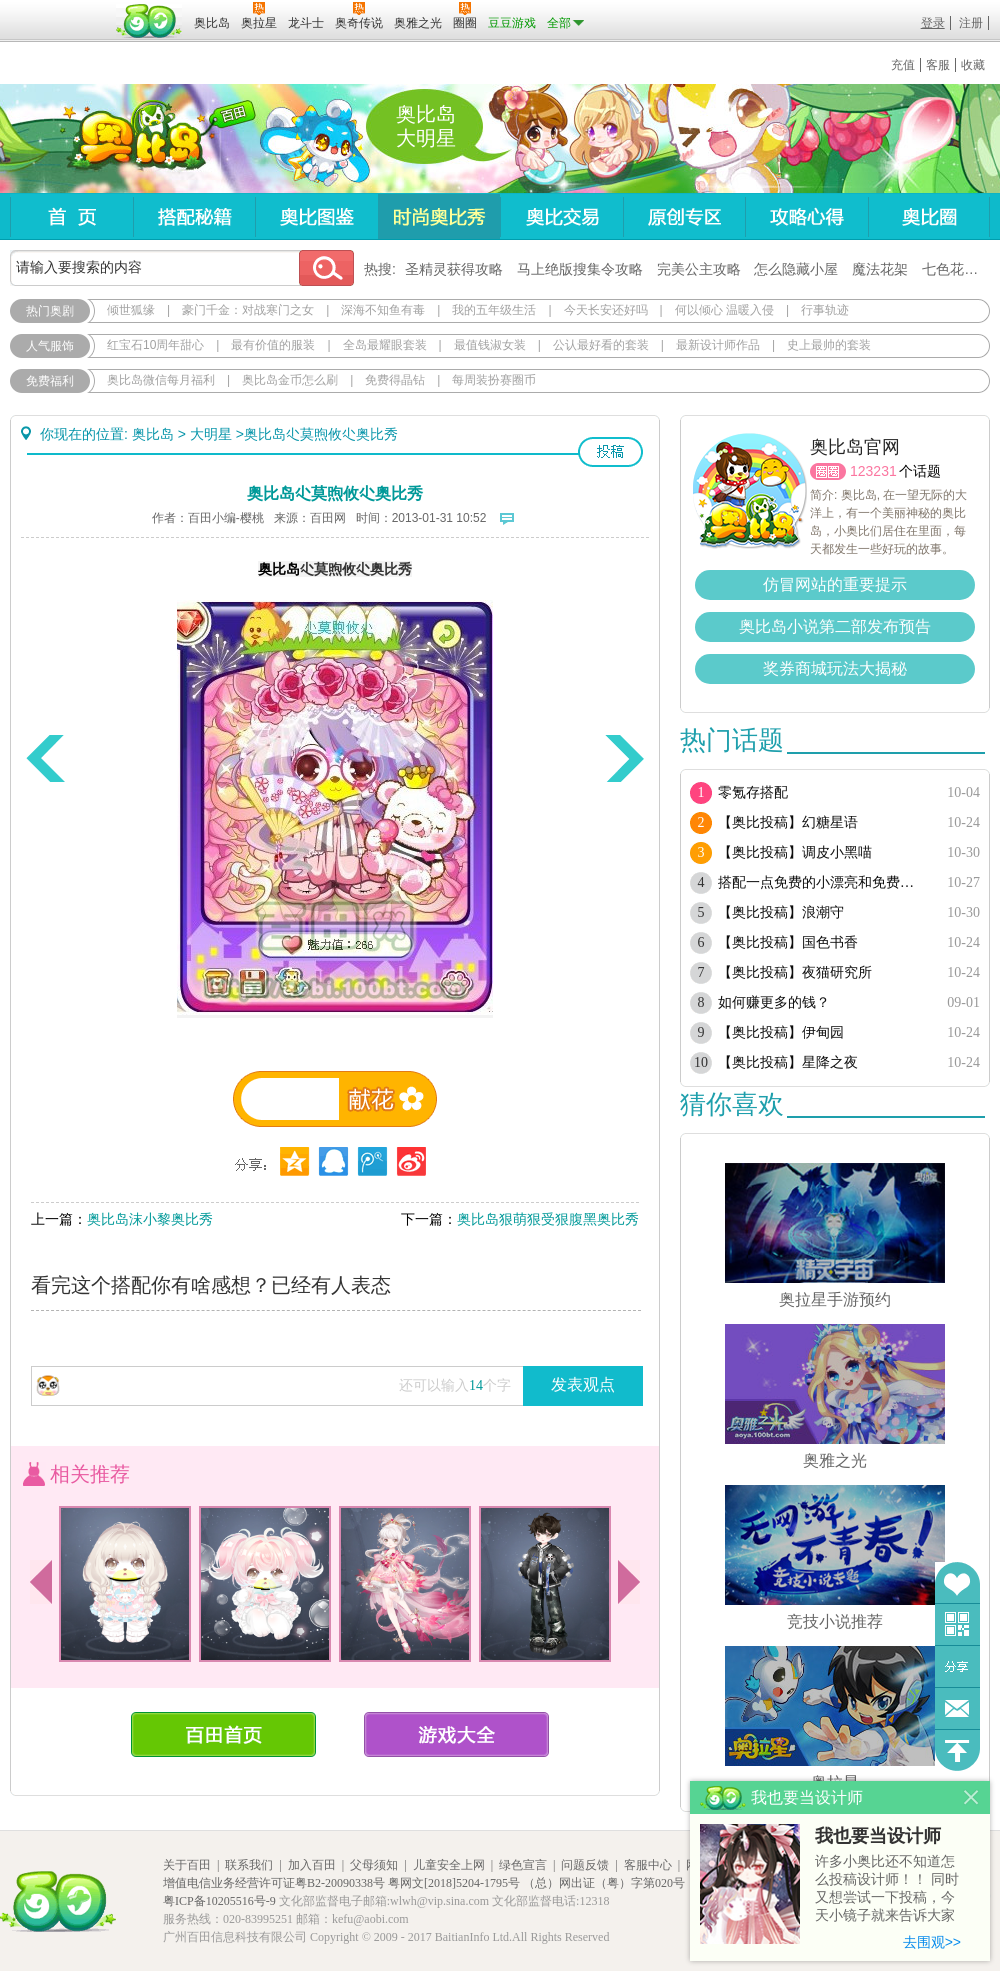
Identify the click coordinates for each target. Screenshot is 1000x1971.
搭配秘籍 (194, 216)
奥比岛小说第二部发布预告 (835, 626)
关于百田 (187, 1865)
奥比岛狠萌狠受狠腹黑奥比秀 (548, 1219)
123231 (873, 471)
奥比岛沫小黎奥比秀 (150, 1219)
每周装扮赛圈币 (494, 380)
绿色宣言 (523, 1865)
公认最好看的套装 (601, 345)
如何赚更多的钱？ (774, 1002)
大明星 (211, 434)
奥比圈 (929, 216)
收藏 (973, 65)
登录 (933, 23)
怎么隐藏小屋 (796, 269)
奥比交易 (561, 216)
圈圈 (828, 471)
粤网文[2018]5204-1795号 (454, 1883)
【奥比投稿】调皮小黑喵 (795, 852)
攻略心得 (806, 216)
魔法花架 (880, 269)
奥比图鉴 (316, 216)
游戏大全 (456, 1734)
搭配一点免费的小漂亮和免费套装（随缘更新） (822, 882)
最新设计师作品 (718, 345)
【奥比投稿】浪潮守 (781, 912)
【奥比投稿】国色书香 (788, 942)
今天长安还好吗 (606, 310)
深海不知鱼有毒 (383, 310)
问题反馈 (957, 1708)
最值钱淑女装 (490, 345)
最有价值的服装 (273, 345)
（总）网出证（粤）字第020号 (604, 1883)
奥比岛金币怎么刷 (290, 380)
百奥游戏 (60, 9)
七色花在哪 (957, 269)
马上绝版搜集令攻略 (580, 269)
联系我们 (249, 1865)
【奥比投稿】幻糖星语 (788, 822)
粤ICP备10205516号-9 (219, 1901)
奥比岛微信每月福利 (161, 380)
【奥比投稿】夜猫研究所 (795, 972)
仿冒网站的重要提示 (835, 584)
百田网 (149, 21)
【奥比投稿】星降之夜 (788, 1062)
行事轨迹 (825, 310)
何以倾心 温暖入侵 (724, 310)
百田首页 (223, 1734)
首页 (71, 216)
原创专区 (684, 216)
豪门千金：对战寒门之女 (248, 310)
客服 (938, 65)
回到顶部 (957, 1750)
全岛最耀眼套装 (385, 345)
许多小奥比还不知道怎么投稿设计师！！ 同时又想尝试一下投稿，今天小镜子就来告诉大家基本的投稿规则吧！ (887, 1889)
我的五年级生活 (494, 310)
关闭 (971, 1797)
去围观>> (932, 1942)
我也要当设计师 (878, 1836)
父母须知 (374, 1865)
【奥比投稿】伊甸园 (781, 1032)
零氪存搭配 (753, 792)
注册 (971, 23)
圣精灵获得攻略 (454, 269)
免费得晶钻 (395, 380)
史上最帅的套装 (829, 345)
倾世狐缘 (131, 310)
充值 (903, 65)
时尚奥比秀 (439, 216)
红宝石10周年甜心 (155, 345)
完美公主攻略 (699, 269)
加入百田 (312, 1865)
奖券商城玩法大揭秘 (835, 668)
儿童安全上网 (449, 1865)
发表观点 (583, 1384)
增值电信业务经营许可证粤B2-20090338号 (274, 1883)
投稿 (610, 452)
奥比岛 (134, 139)
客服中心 (648, 1865)
